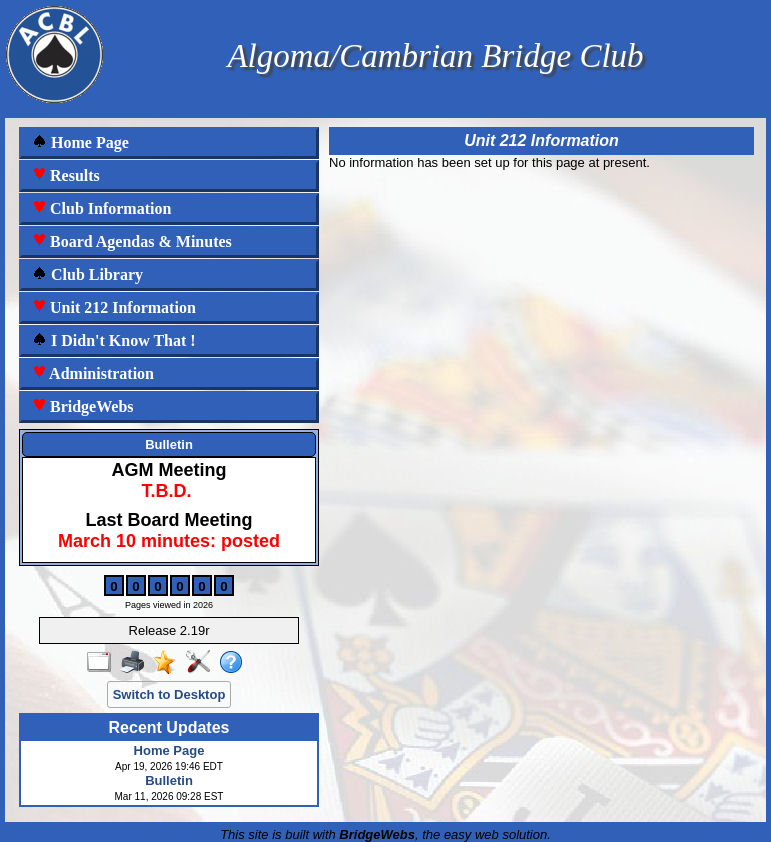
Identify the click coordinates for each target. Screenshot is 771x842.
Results (66, 175)
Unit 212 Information (114, 307)
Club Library (87, 274)
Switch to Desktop (169, 694)
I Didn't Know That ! (114, 340)
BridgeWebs (83, 406)
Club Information (101, 208)
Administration (93, 373)
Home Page (80, 142)
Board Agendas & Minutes (132, 241)
